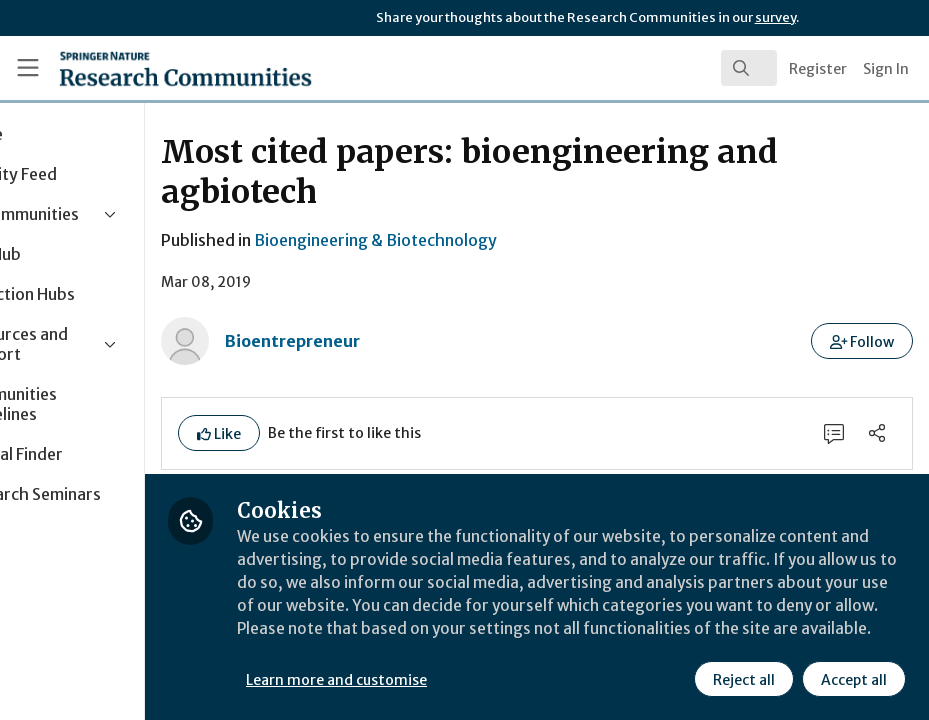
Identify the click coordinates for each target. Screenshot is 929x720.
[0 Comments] (832, 434)
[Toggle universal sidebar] (28, 68)
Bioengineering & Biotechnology (486, 240)
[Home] (147, 68)
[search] (749, 68)
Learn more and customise (447, 679)
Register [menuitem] (818, 69)
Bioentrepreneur (403, 341)
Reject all (743, 679)
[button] (862, 341)
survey (775, 17)
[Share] (876, 434)
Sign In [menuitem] (886, 69)
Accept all (853, 679)
